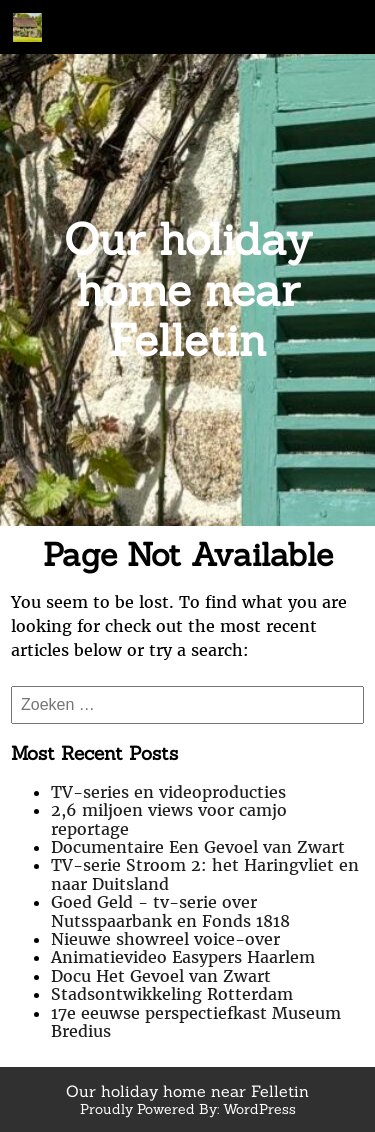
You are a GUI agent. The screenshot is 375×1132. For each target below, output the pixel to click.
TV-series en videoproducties (168, 792)
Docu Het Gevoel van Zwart (161, 976)
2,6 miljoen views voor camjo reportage (169, 819)
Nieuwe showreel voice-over (165, 939)
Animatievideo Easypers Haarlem (183, 957)
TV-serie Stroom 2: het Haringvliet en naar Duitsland (205, 874)
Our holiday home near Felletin (188, 289)
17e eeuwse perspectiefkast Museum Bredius (196, 1022)
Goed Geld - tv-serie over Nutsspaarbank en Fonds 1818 (170, 911)
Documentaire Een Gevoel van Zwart (198, 847)
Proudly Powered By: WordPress (188, 1109)
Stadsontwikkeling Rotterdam (172, 994)
